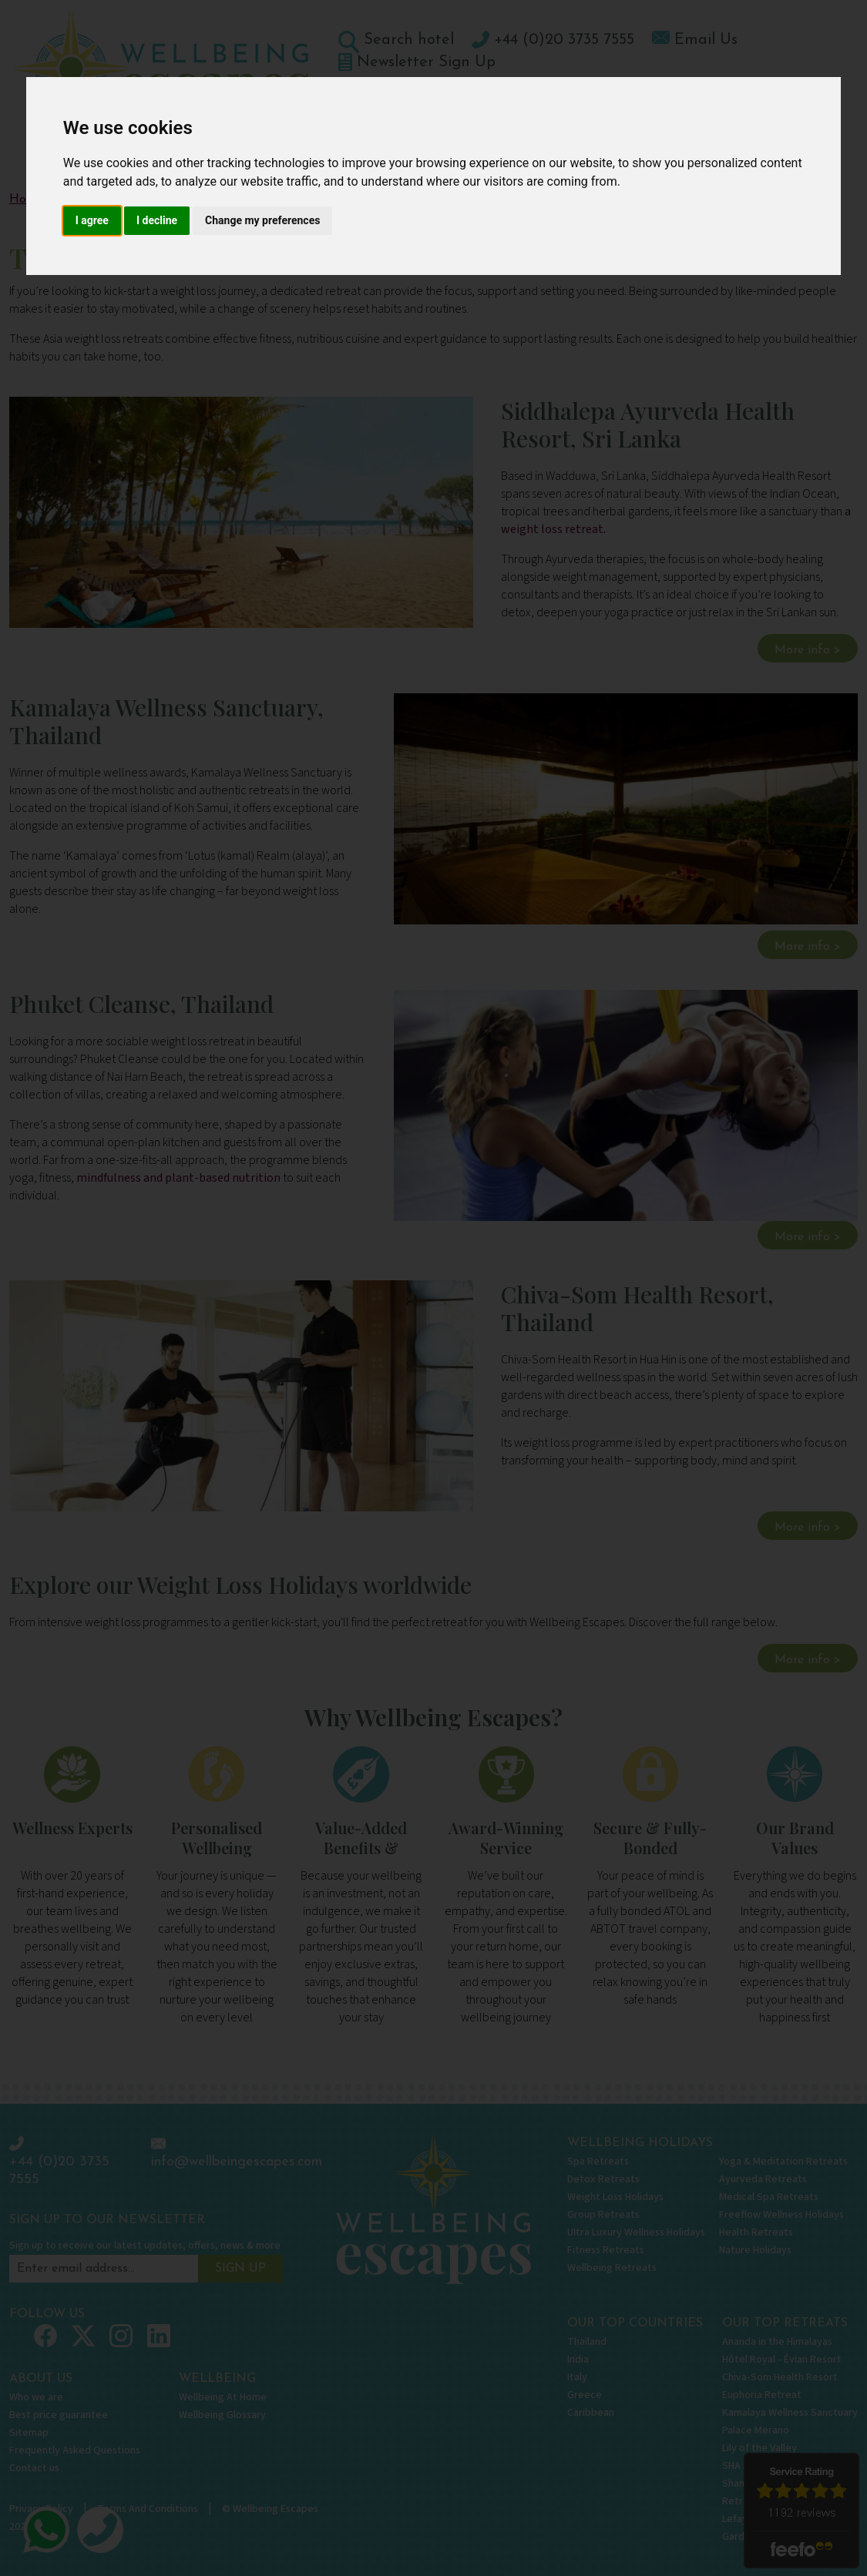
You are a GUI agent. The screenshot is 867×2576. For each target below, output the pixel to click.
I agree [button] (92, 220)
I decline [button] (156, 220)
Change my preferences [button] (262, 220)
